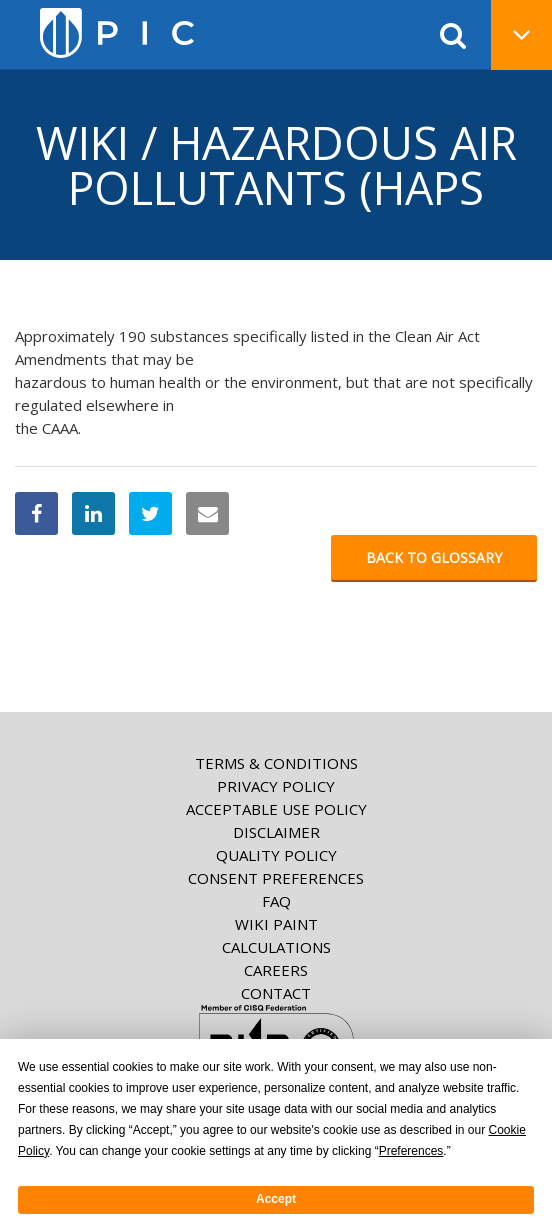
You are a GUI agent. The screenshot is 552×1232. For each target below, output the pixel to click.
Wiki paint (276, 924)
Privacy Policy (276, 786)
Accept (276, 1199)
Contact (276, 993)
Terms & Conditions (276, 763)
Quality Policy (276, 855)
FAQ (276, 901)
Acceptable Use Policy (276, 809)
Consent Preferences (276, 878)
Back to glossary (434, 557)
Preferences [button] (411, 1151)
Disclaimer (276, 832)
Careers (276, 970)
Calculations (276, 947)
